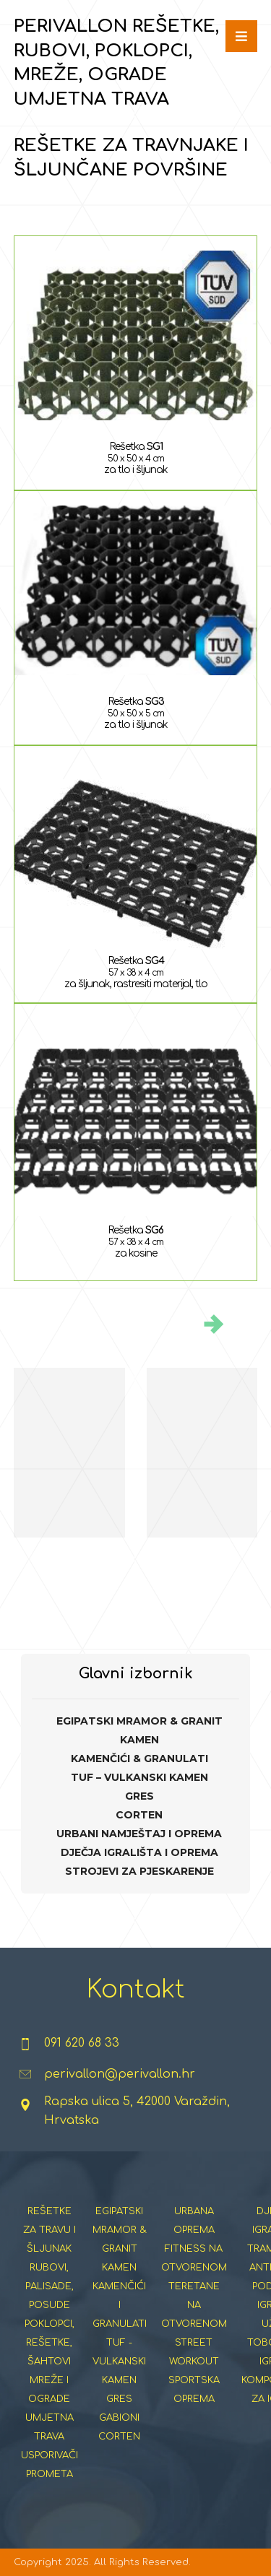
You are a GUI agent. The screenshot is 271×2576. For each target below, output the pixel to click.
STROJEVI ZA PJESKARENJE (139, 1871)
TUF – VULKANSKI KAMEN (139, 1777)
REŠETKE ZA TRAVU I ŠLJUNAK (49, 2230)
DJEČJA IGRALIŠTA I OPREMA (139, 1852)
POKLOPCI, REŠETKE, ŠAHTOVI (49, 2343)
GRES (139, 1796)
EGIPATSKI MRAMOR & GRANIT (139, 1720)
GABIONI (119, 2418)
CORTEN (139, 1814)
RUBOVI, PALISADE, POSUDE (49, 2286)
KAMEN (139, 1739)
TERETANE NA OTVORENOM (194, 2305)
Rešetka (136, 447)
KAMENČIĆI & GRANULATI (139, 1758)
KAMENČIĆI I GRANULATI (120, 2305)
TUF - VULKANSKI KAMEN (119, 2361)
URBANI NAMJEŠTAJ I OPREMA (139, 1833)
